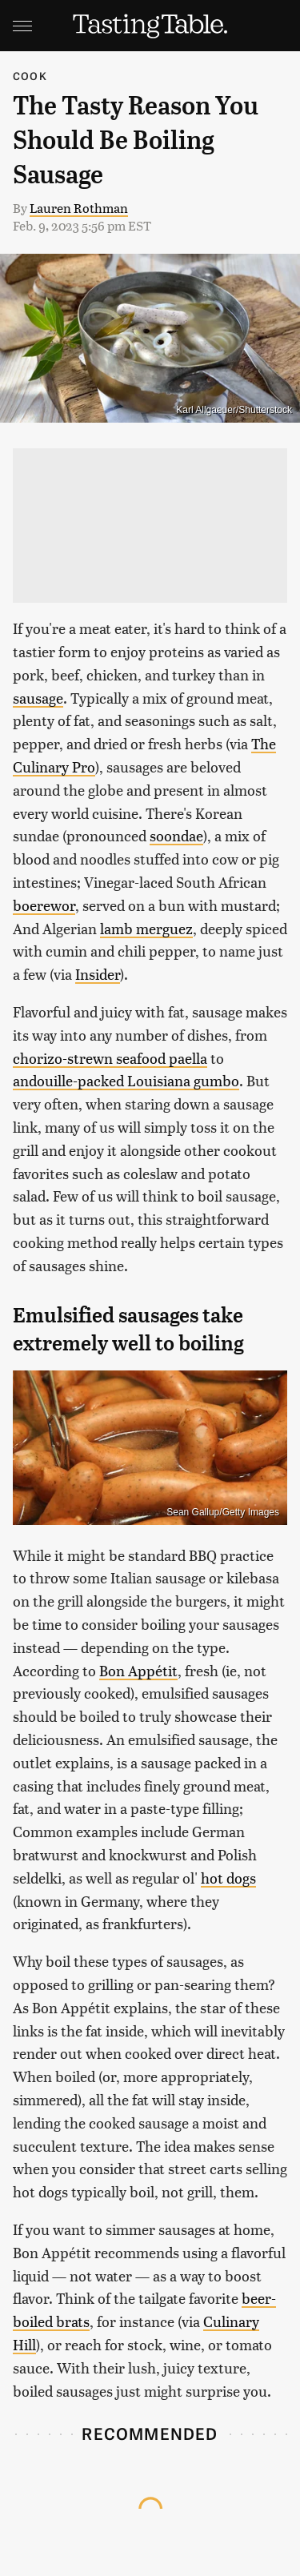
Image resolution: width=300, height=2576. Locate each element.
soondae (176, 835)
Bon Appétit (138, 1670)
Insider (97, 974)
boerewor (44, 905)
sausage (38, 698)
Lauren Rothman (79, 208)
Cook (30, 75)
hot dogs (228, 1878)
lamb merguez (146, 928)
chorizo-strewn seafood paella (110, 1058)
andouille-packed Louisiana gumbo (126, 1080)
